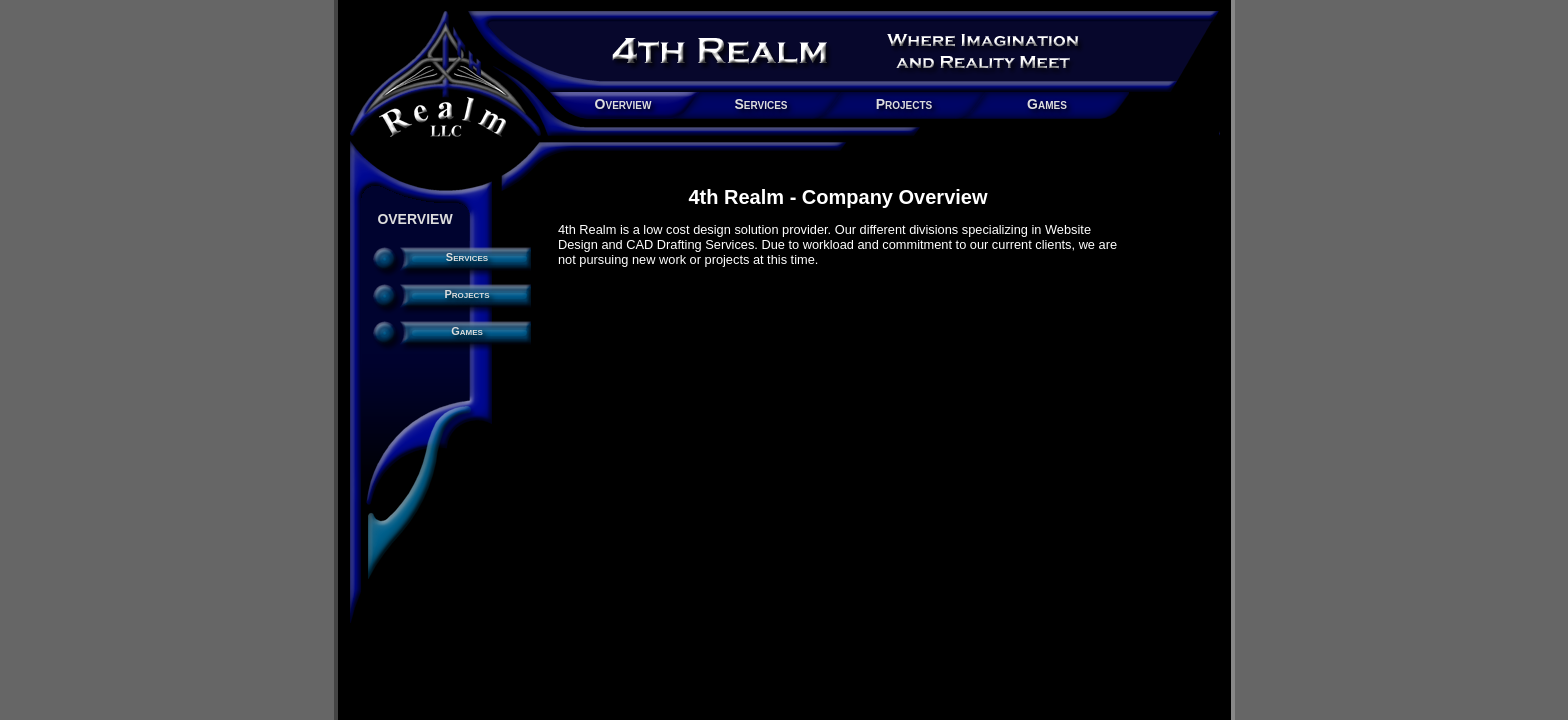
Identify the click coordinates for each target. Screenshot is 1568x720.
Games (1047, 104)
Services (760, 104)
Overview (623, 104)
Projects (904, 104)
